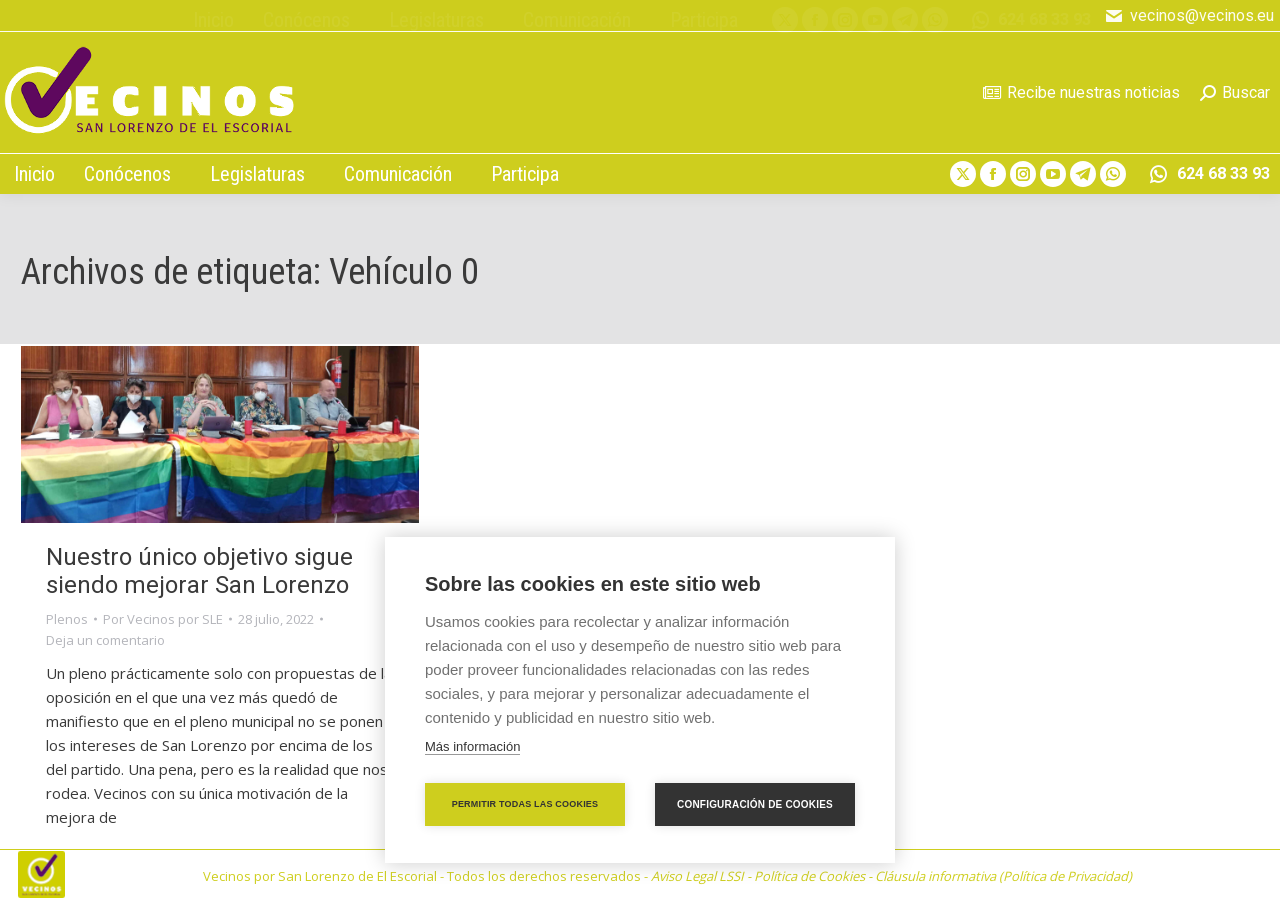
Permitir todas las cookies (525, 804)
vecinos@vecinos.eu (1189, 16)
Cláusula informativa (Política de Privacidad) (1003, 876)
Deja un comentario (105, 640)
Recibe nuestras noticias (1081, 92)
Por (163, 619)
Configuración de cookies (755, 804)
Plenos (67, 619)
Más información (472, 746)
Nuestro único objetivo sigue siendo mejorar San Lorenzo (199, 571)
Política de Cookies (809, 876)
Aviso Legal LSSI (697, 876)
